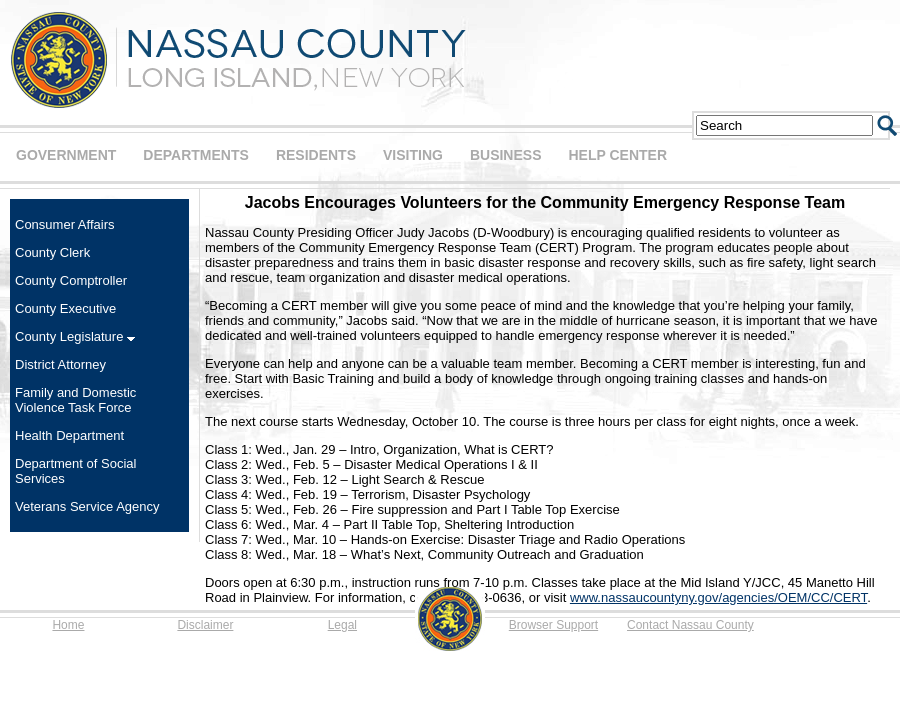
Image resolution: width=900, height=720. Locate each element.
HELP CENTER (617, 155)
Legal (342, 625)
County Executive (65, 308)
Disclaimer (205, 625)
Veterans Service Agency (87, 506)
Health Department (69, 435)
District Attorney (60, 364)
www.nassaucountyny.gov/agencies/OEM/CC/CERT (718, 597)
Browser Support (553, 625)
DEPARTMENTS (196, 155)
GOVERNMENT (66, 155)
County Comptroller (71, 280)
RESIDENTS (316, 155)
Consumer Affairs (64, 224)
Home (68, 625)
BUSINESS (506, 155)
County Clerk (52, 252)
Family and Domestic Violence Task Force (75, 400)
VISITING (413, 155)
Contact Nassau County (690, 625)
